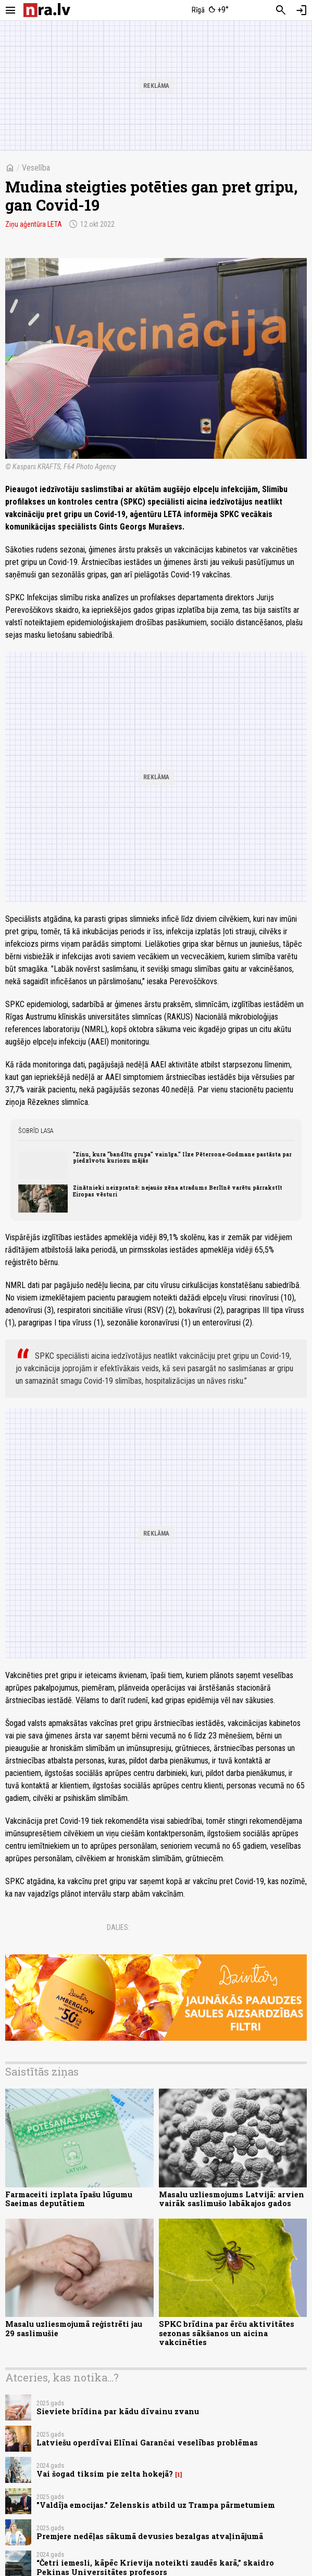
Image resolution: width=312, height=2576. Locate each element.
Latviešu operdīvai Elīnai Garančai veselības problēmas (147, 2443)
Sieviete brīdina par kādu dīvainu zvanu (117, 2411)
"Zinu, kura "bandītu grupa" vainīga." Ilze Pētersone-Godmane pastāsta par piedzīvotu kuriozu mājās (182, 1157)
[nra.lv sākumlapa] (46, 10)
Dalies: (118, 1927)
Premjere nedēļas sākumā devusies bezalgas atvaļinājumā (149, 2536)
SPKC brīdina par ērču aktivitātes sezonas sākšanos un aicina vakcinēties (226, 2333)
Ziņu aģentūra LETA (33, 224)
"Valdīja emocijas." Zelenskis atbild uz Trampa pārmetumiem (155, 2505)
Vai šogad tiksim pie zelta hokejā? (104, 2474)
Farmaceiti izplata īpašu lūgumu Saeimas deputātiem (68, 2198)
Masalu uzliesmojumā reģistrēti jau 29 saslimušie (73, 2328)
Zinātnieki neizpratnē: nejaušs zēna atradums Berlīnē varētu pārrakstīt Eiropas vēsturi (177, 1190)
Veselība (36, 168)
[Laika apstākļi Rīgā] (209, 10)
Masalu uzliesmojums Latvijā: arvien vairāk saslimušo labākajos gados (231, 2198)
